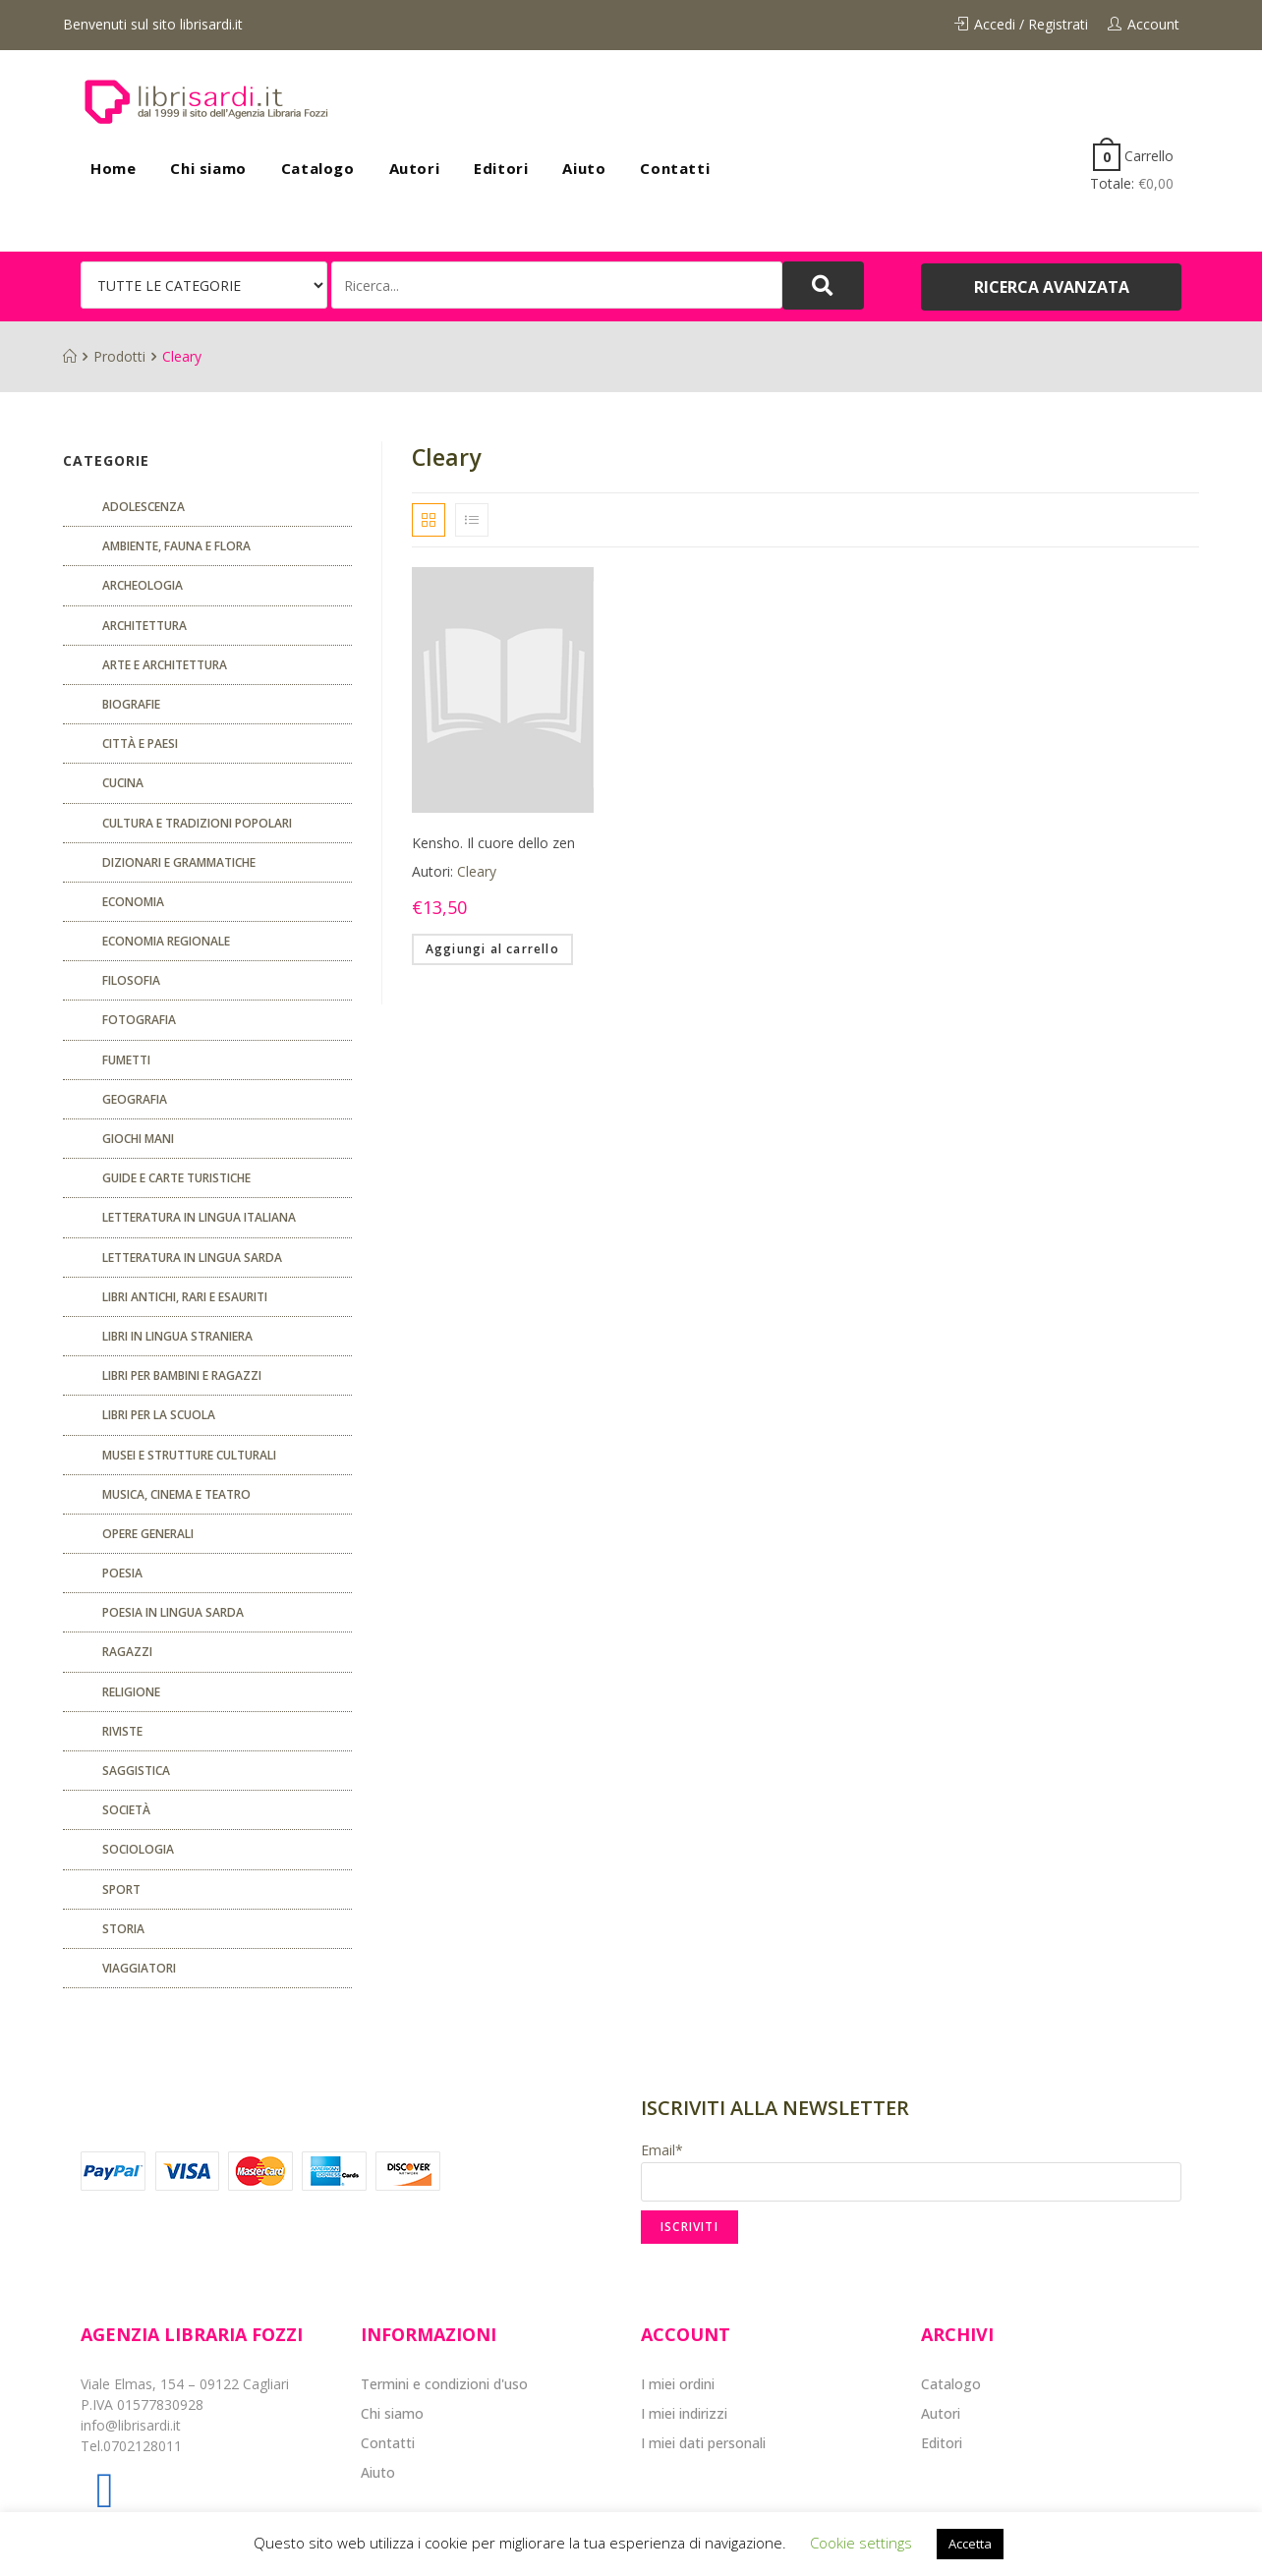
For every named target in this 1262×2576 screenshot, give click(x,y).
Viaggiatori (139, 1968)
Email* (911, 2171)
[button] (1051, 287)
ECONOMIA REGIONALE (166, 941)
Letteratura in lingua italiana (199, 1217)
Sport (121, 1889)
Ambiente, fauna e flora (176, 546)
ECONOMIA (133, 901)
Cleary (476, 871)
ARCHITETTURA (144, 625)
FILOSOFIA (131, 980)
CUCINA (122, 782)
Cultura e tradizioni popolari (197, 823)
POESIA (122, 1573)
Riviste (122, 1731)
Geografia (134, 1099)
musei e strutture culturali (189, 1455)
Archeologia (142, 585)
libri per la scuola (158, 1414)
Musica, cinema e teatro (176, 1494)
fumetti (126, 1060)
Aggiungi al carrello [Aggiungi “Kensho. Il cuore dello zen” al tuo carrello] (492, 949)
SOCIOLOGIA (138, 1849)
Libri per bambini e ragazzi (181, 1375)
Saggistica (136, 1770)
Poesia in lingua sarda (173, 1612)
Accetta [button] (970, 2543)
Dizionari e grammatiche (179, 862)
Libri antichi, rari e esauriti (184, 1296)
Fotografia (139, 1019)
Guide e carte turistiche (176, 1178)
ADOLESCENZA (143, 506)
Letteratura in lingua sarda (192, 1257)
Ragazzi (127, 1651)
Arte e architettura (164, 665)
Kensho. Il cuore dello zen (493, 842)
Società (126, 1810)
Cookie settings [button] (861, 2542)
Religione (131, 1692)
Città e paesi (140, 743)
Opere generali (148, 1533)
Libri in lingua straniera (177, 1336)
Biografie (131, 704)
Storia (123, 1928)
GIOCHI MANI (138, 1138)
